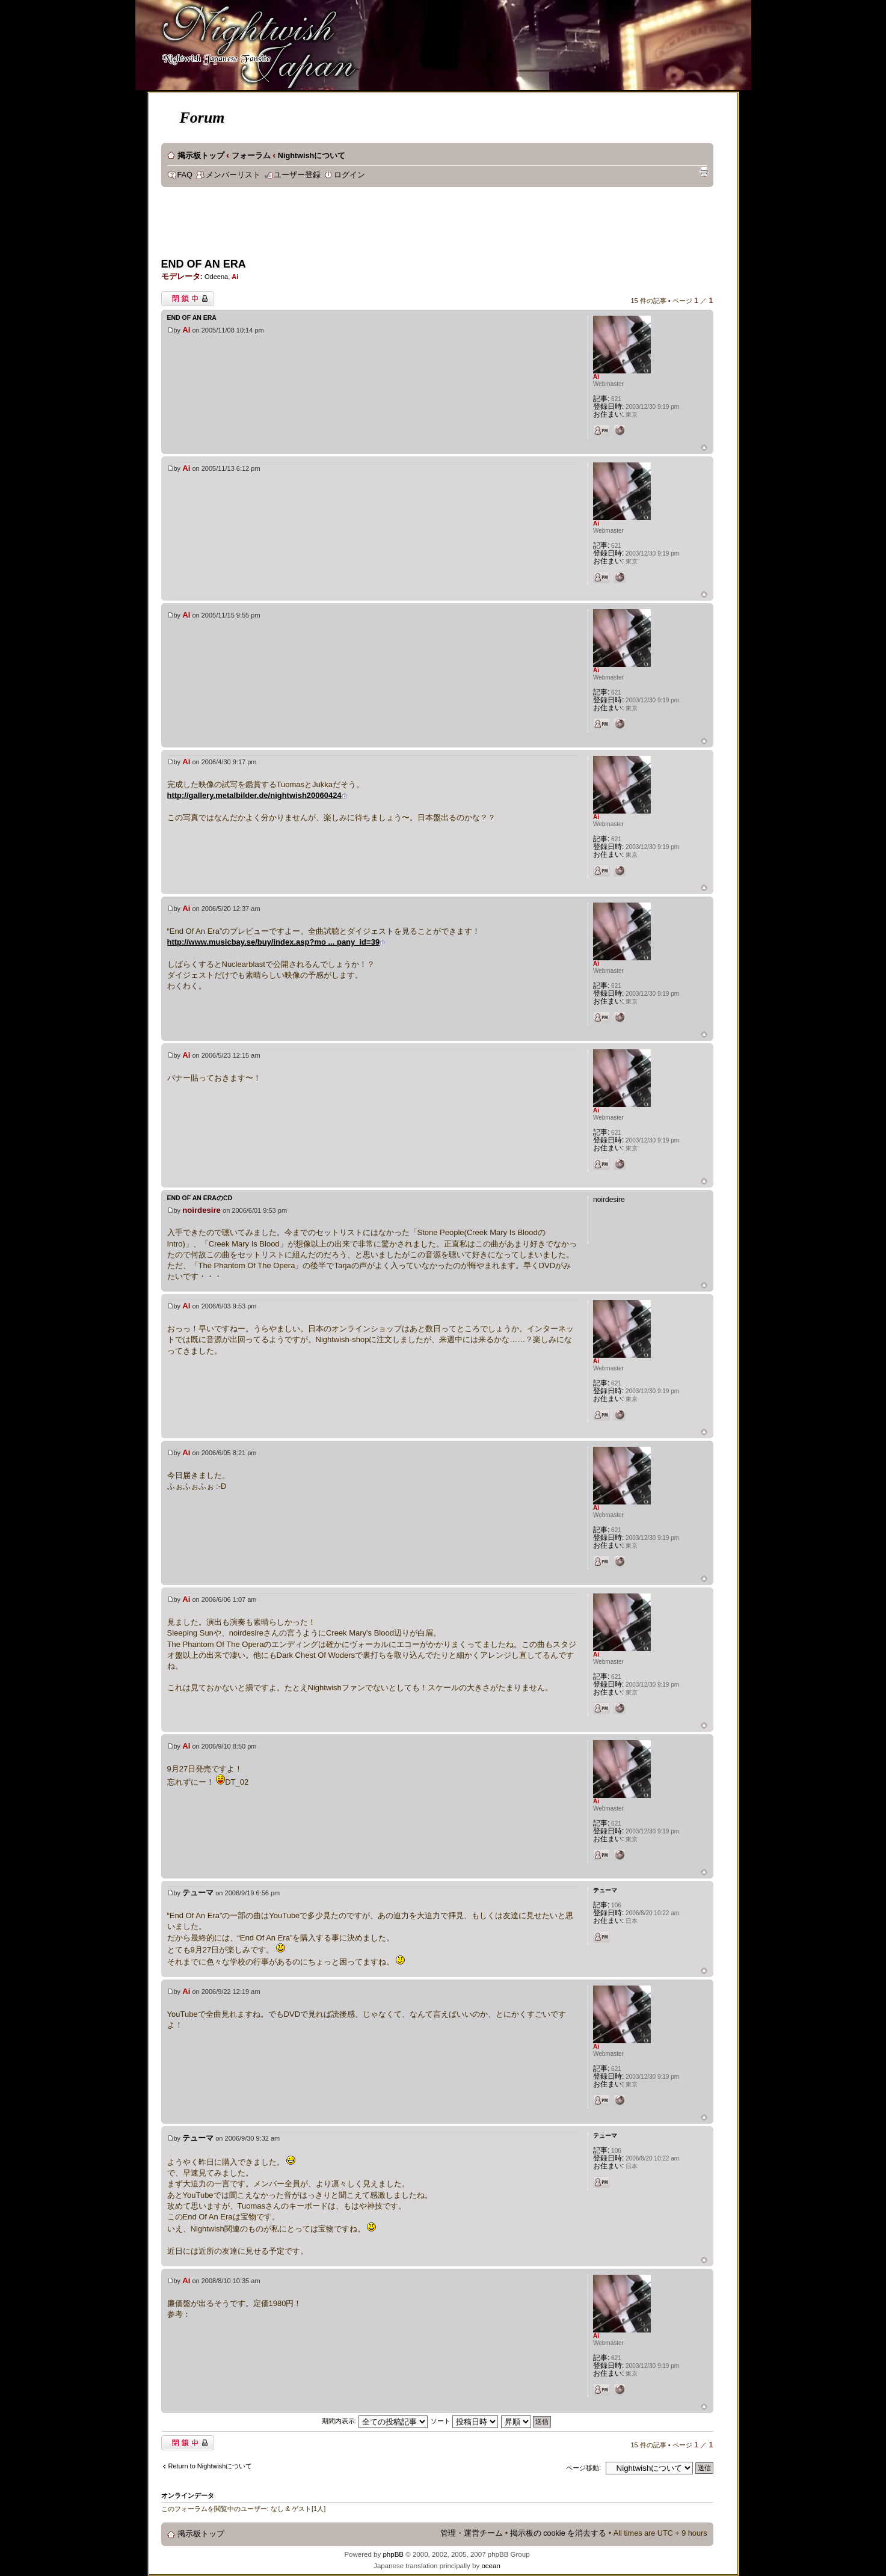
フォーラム (251, 156)
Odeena (216, 276)
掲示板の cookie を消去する (558, 2533)
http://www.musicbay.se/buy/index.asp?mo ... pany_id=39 (273, 941)
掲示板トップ (200, 156)
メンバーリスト (233, 175)
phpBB (393, 2554)
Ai (235, 276)
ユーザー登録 (297, 175)
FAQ (184, 175)
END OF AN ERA (203, 264)
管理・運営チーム (471, 2533)
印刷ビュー (703, 172)
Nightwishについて (311, 156)
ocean (490, 2565)
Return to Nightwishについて (210, 2466)
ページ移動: (583, 2467)
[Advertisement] (380, 226)
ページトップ (704, 448)
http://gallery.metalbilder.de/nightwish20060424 (254, 795)
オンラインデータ (187, 2495)
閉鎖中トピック (187, 298)
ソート (464, 2420)
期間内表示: (375, 2420)
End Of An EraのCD (200, 1197)
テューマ (198, 1892)
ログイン (349, 175)
